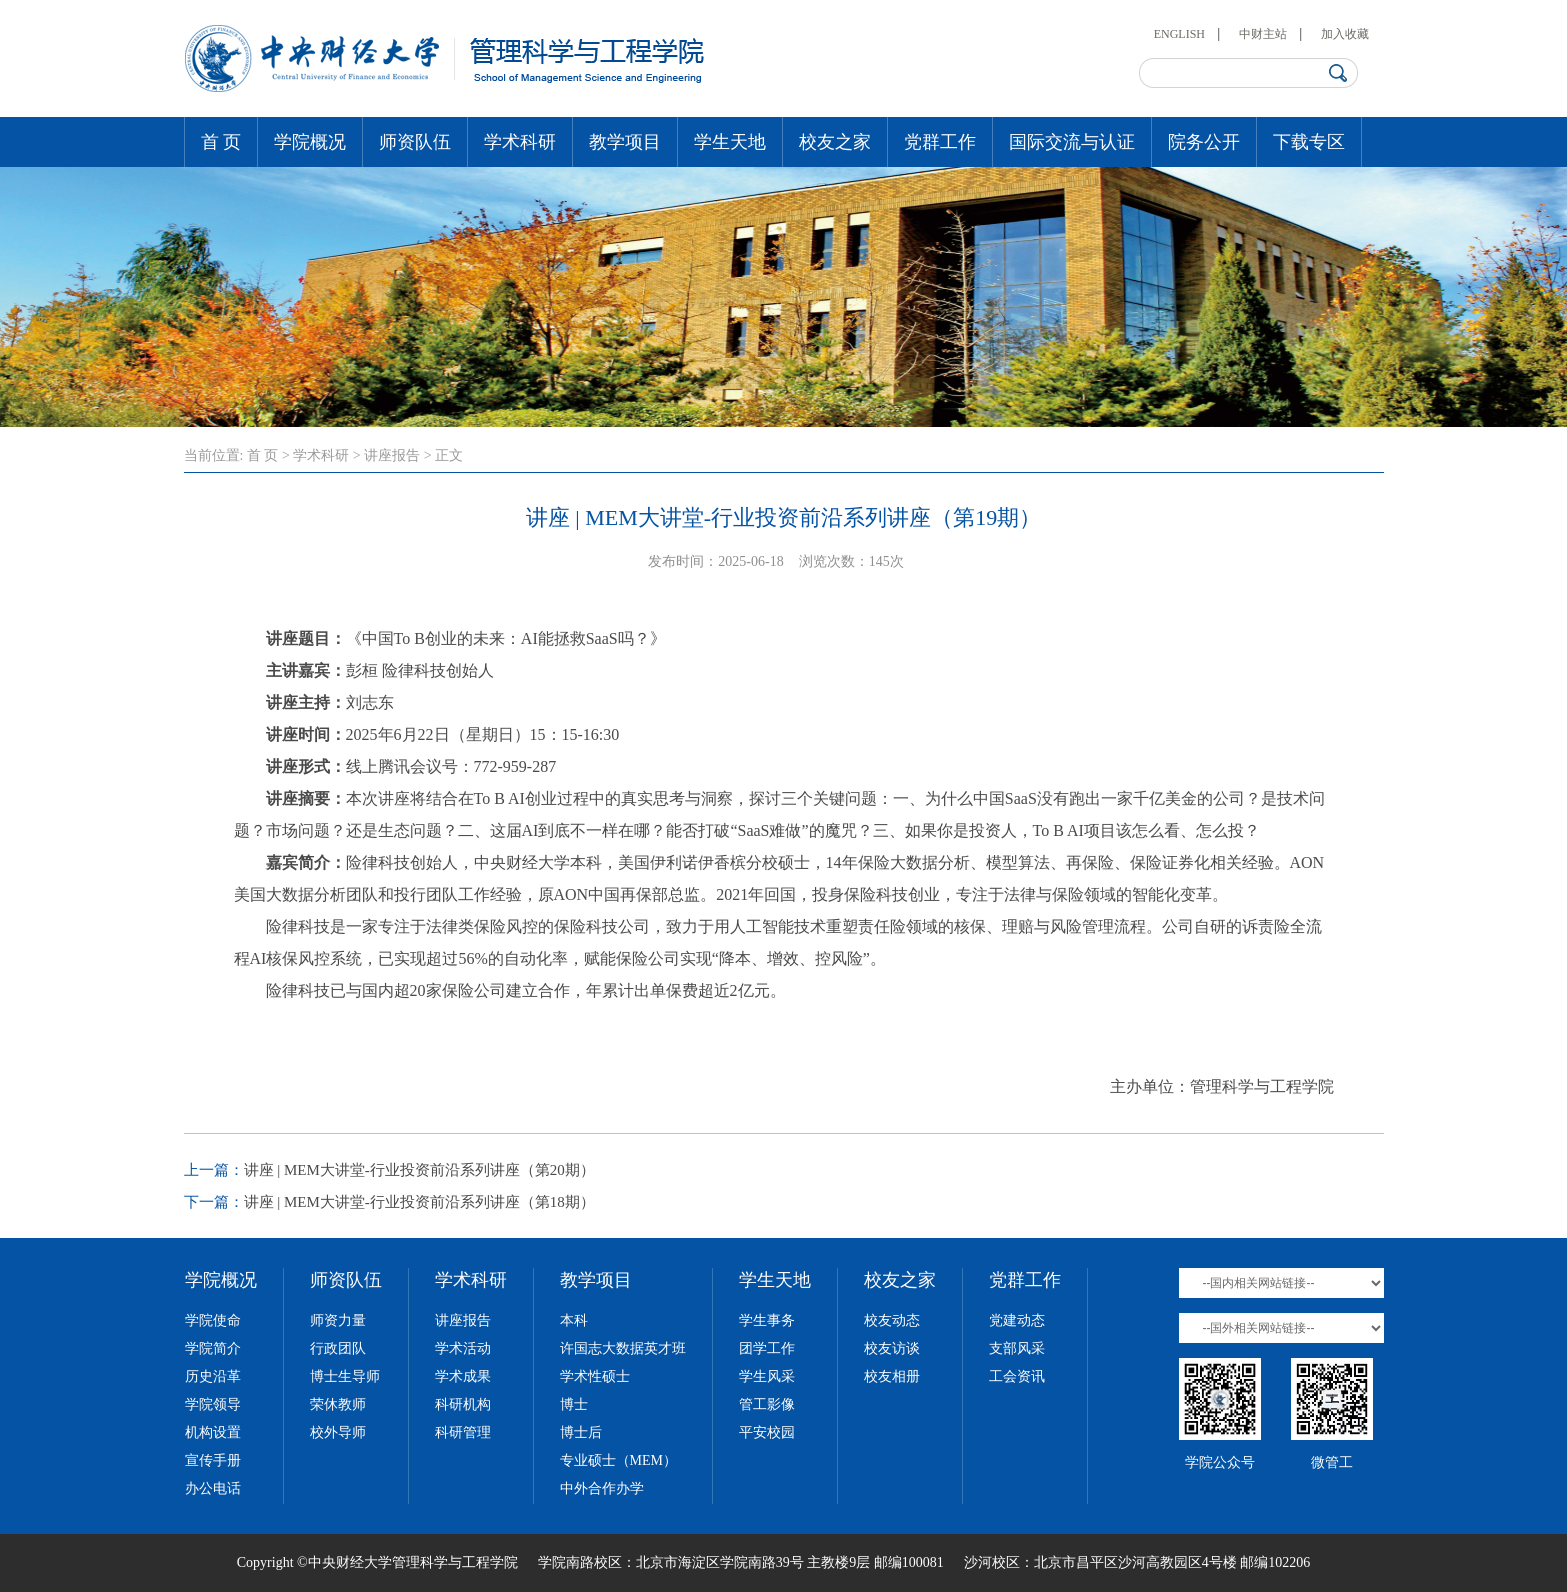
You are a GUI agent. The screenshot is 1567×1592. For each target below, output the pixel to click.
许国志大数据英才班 (623, 1348)
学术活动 (463, 1348)
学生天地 (730, 142)
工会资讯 (1017, 1376)
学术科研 (520, 142)
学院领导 (213, 1404)
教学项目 (625, 142)
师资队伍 (415, 142)
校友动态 (892, 1320)
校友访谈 (892, 1348)
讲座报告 (392, 455)
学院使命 (213, 1320)
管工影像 (767, 1404)
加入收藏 (1345, 34)
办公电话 (213, 1488)
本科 (574, 1320)
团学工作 (767, 1348)
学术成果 (463, 1376)
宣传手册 (213, 1460)
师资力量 (338, 1320)
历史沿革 (213, 1376)
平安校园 (767, 1432)
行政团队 (338, 1348)
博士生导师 (345, 1376)
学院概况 (310, 142)
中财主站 (1263, 34)
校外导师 (338, 1432)
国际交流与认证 (1072, 142)
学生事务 (767, 1320)
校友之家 (835, 142)
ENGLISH (1179, 34)
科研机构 (463, 1404)
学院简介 (213, 1348)
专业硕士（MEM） (618, 1460)
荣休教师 (338, 1404)
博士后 (581, 1432)
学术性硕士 (595, 1376)
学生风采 (767, 1376)
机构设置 (213, 1432)
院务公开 (1204, 142)
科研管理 (463, 1432)
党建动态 (1017, 1320)
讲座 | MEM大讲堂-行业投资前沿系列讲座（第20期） (419, 1170)
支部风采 (1017, 1348)
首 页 (221, 142)
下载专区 (1309, 142)
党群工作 (940, 142)
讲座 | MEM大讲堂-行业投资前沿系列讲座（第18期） (419, 1202)
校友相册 (892, 1376)
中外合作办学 (602, 1488)
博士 (574, 1404)
